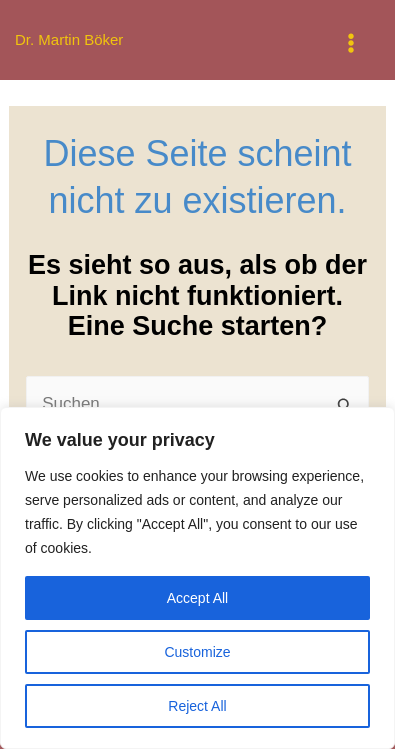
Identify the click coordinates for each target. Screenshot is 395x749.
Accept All (197, 598)
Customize (197, 652)
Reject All (197, 706)
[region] (197, 578)
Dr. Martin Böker (69, 39)
